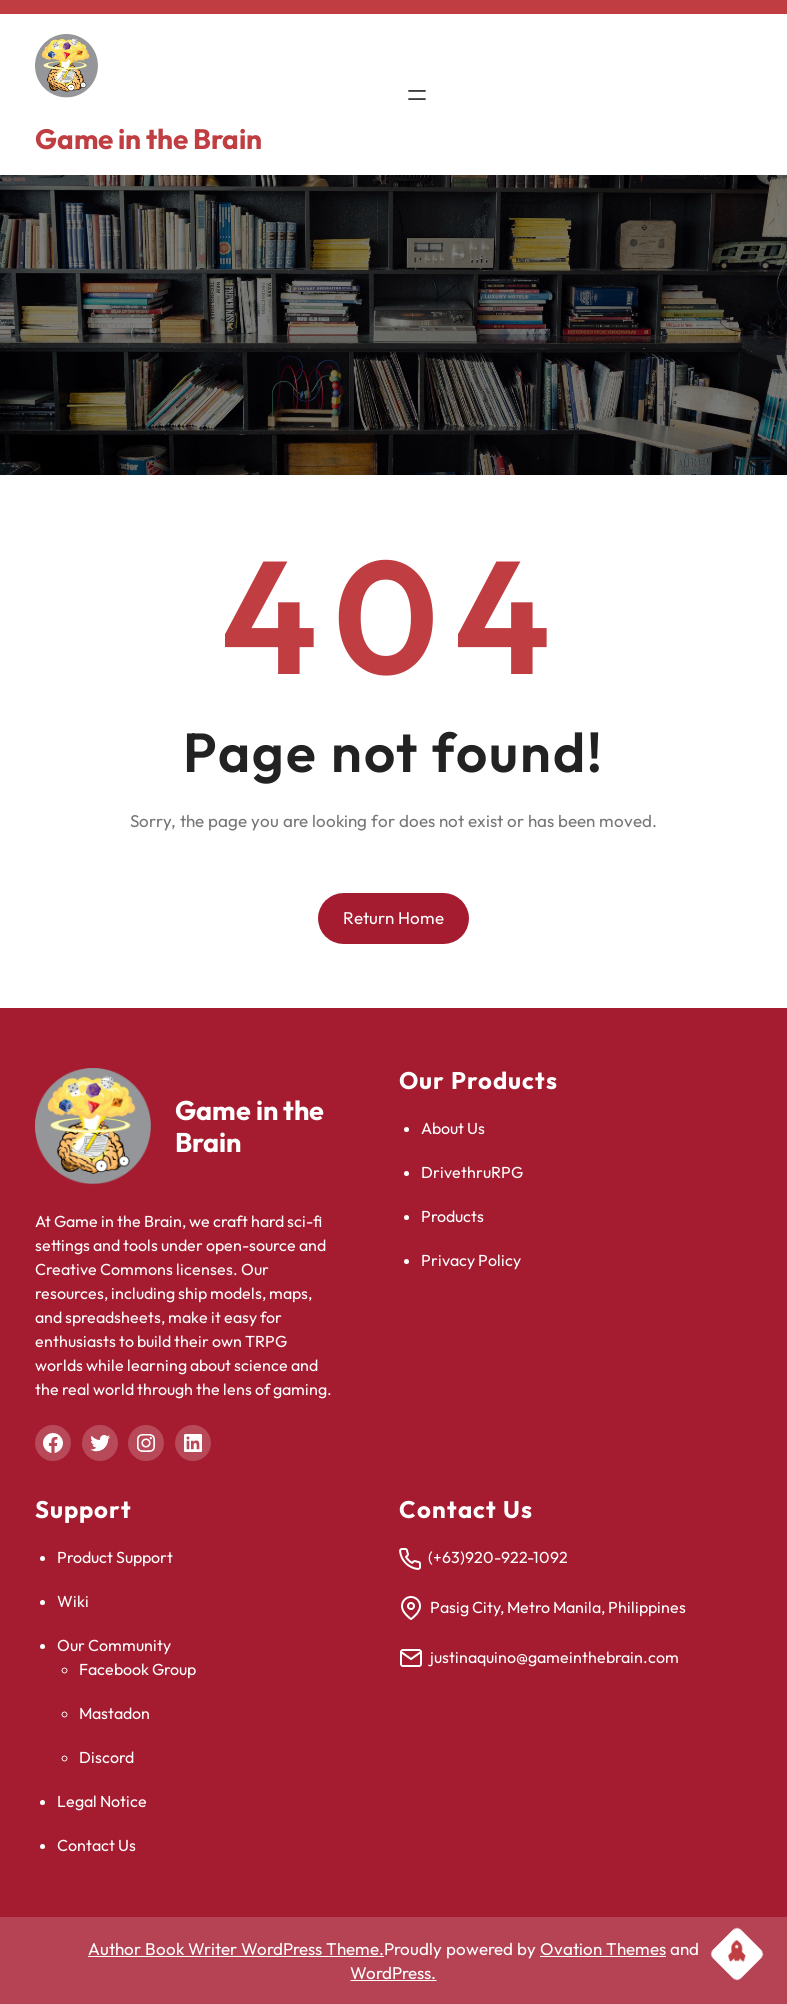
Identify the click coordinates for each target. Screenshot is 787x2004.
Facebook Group (137, 1669)
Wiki (73, 1601)
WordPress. (393, 1972)
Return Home (393, 917)
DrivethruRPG (472, 1172)
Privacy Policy (471, 1260)
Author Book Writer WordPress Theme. (236, 1948)
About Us (453, 1128)
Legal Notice (102, 1801)
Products (452, 1216)
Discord (106, 1757)
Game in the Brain (148, 138)
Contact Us (96, 1845)
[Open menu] (417, 95)
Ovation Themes (603, 1948)
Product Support (115, 1557)
